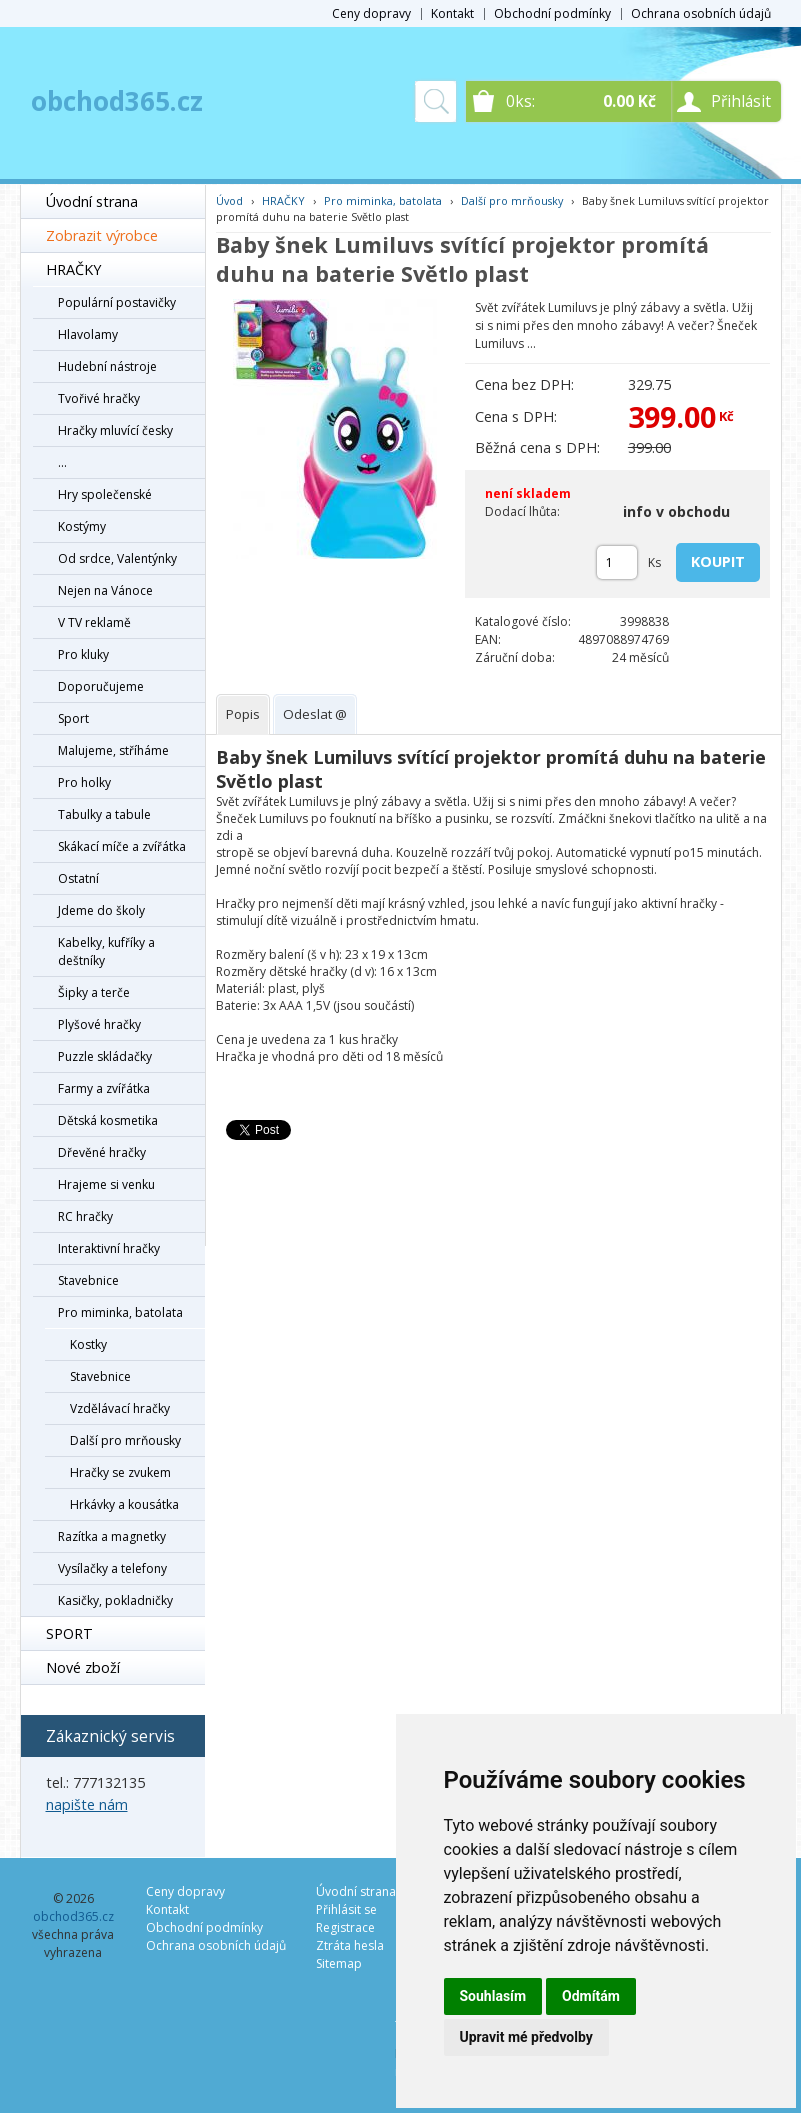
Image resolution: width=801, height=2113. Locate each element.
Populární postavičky (117, 302)
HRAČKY (73, 269)
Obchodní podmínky (552, 13)
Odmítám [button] (591, 1996)
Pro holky (84, 782)
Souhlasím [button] (493, 1996)
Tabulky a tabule (104, 814)
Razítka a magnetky (112, 1536)
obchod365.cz (117, 101)
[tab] (243, 714)
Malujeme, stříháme (113, 750)
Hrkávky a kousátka (124, 1504)
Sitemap (339, 1963)
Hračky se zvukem (120, 1472)
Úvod (229, 200)
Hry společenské (105, 494)
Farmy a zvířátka (104, 1088)
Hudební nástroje (107, 366)
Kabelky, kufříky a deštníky (106, 951)
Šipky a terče (94, 992)
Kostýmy (82, 526)
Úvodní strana (92, 201)
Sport (73, 718)
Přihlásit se (346, 1909)
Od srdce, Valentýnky (117, 558)
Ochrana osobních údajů (701, 13)
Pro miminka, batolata (120, 1312)
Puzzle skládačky (105, 1056)
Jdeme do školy (101, 910)
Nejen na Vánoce (105, 590)
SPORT (69, 1633)
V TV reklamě (94, 622)
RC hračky (85, 1216)
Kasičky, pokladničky (115, 1600)
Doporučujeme (101, 686)
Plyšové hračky (99, 1024)
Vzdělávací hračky (120, 1408)
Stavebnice (88, 1280)
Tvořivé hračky (99, 398)
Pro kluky (83, 654)
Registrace (345, 1927)
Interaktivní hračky (109, 1248)
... (62, 462)
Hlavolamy (88, 334)
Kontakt (452, 13)
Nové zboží (83, 1667)
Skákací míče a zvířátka (122, 846)
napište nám (87, 1804)
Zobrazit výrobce (102, 235)
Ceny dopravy (371, 13)
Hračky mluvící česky (115, 430)
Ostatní (78, 878)
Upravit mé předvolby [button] (526, 2037)
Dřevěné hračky (102, 1152)
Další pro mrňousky (125, 1440)
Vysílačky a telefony (112, 1568)
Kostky (88, 1344)
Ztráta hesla (350, 1945)
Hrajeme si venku (106, 1184)
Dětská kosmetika (108, 1120)
